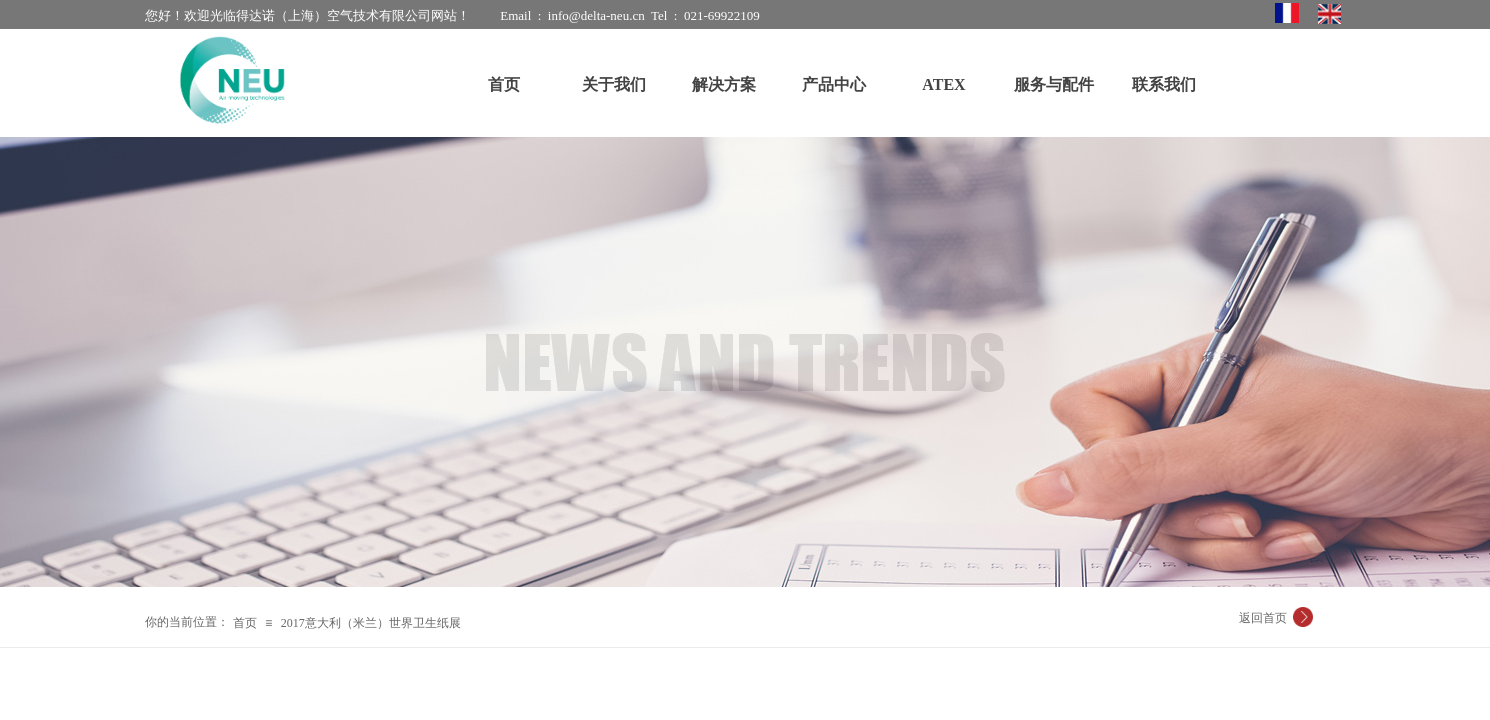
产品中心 (834, 84)
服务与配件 (1054, 84)
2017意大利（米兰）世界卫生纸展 (371, 623)
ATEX (943, 84)
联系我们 (1164, 84)
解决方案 (724, 84)
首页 (245, 623)
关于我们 (614, 84)
